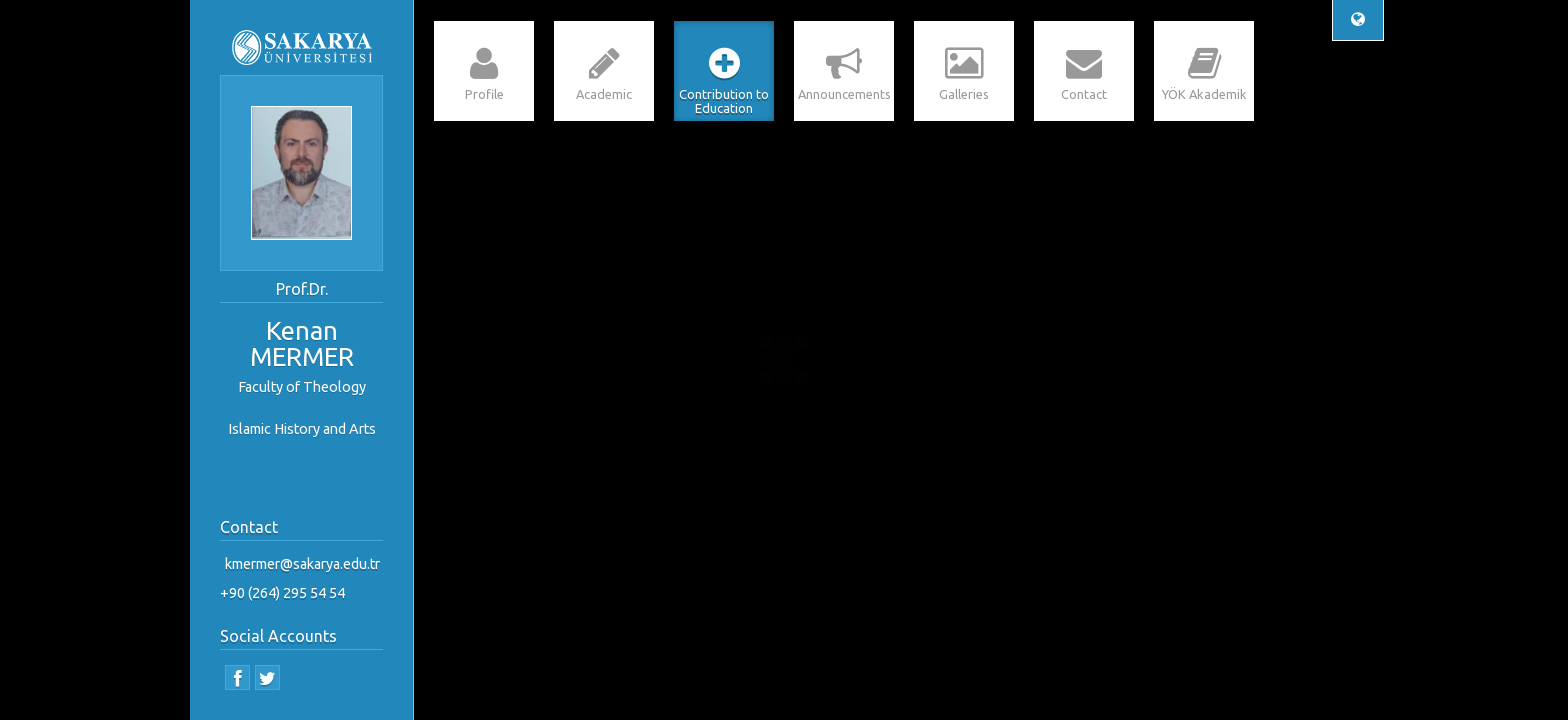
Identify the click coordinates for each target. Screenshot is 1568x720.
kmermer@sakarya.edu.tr (302, 564)
